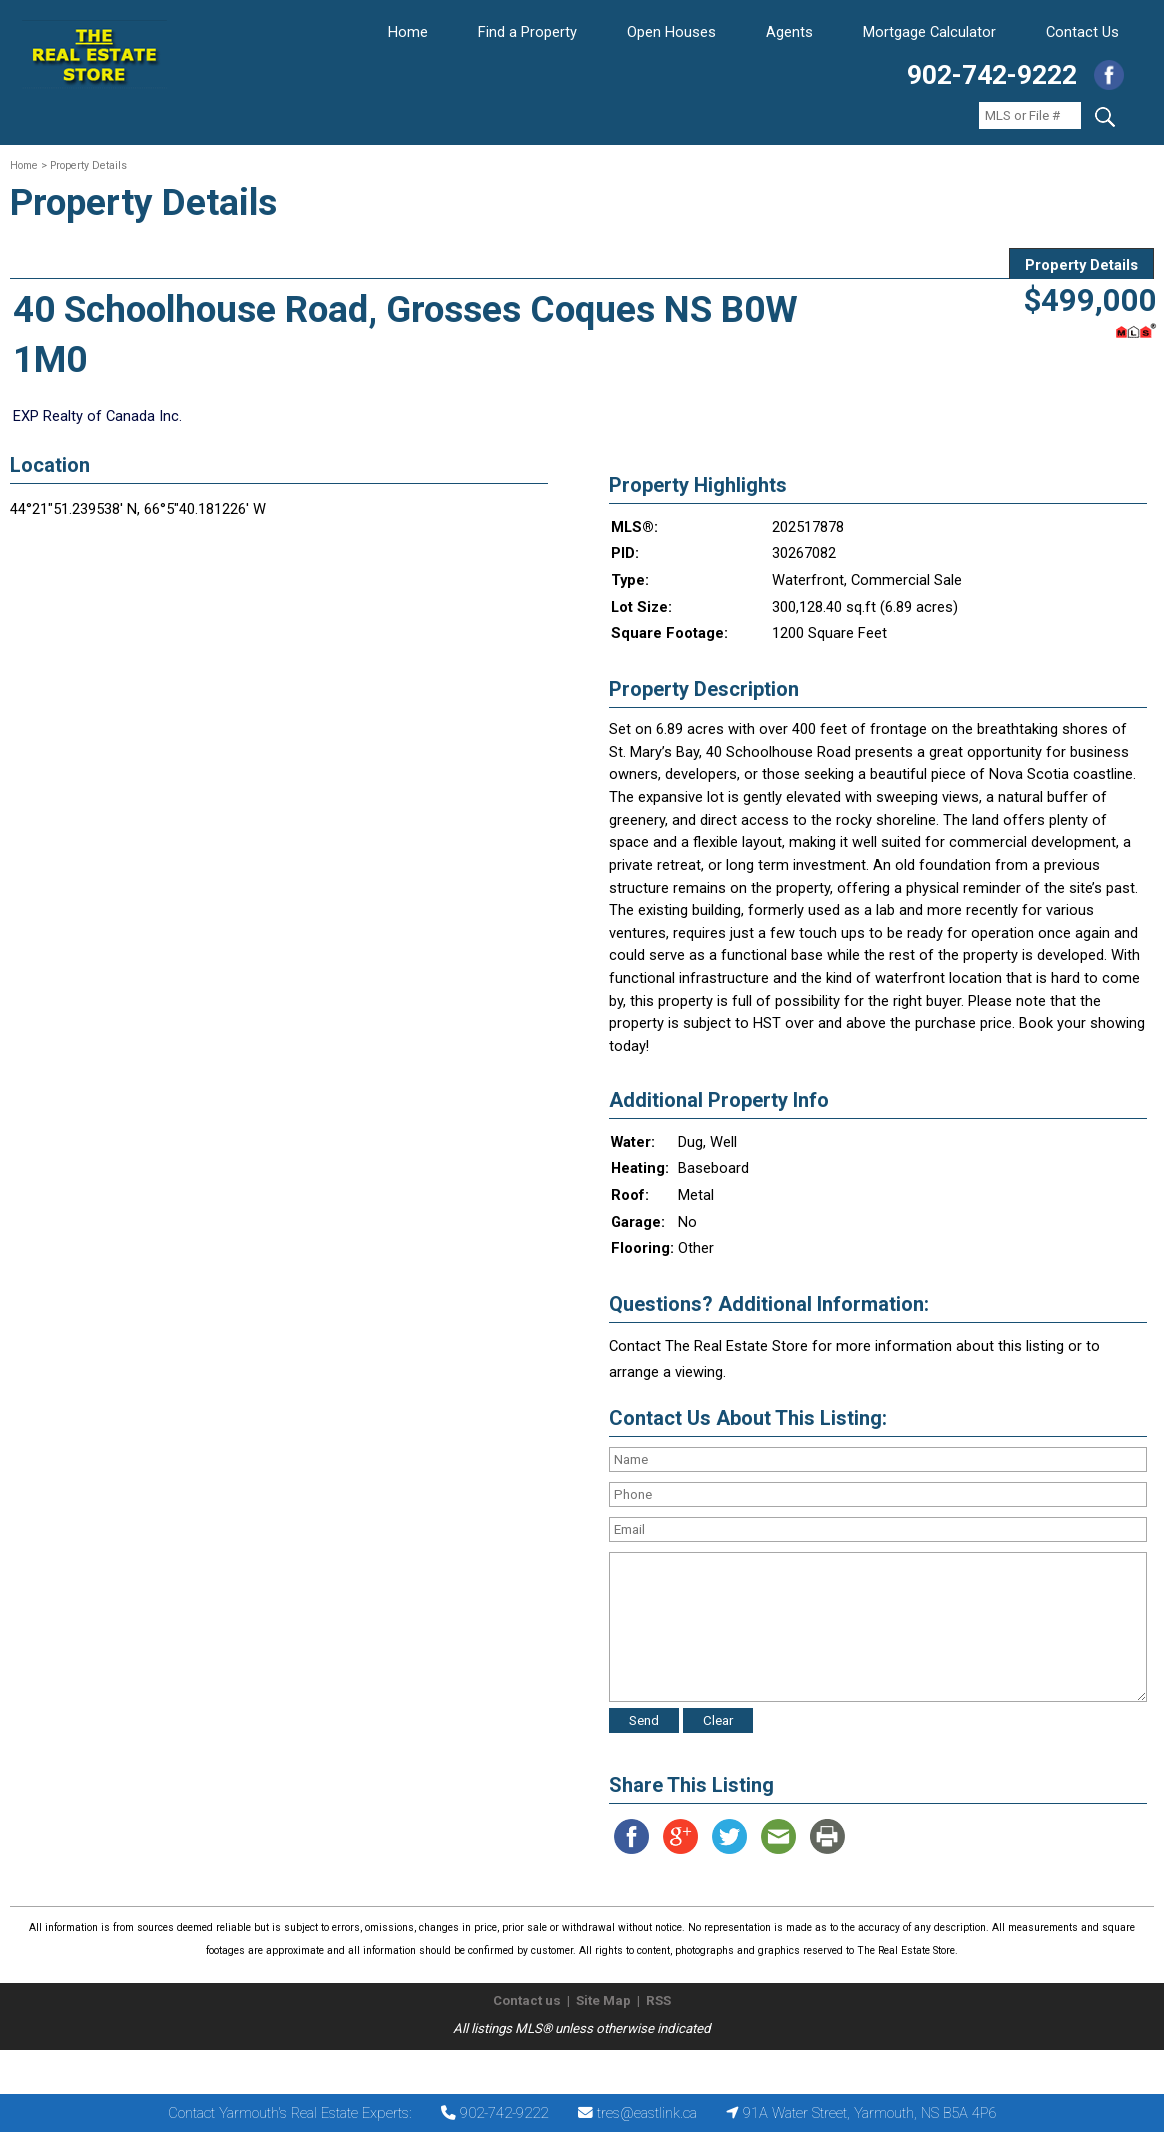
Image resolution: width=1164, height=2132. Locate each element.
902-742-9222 (992, 75)
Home (408, 32)
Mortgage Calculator (929, 32)
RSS (658, 2000)
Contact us (527, 2000)
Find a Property (527, 32)
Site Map (603, 2000)
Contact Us (1082, 32)
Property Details (1081, 265)
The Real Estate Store (573, 2066)
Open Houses (671, 32)
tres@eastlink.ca (647, 2113)
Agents (789, 32)
